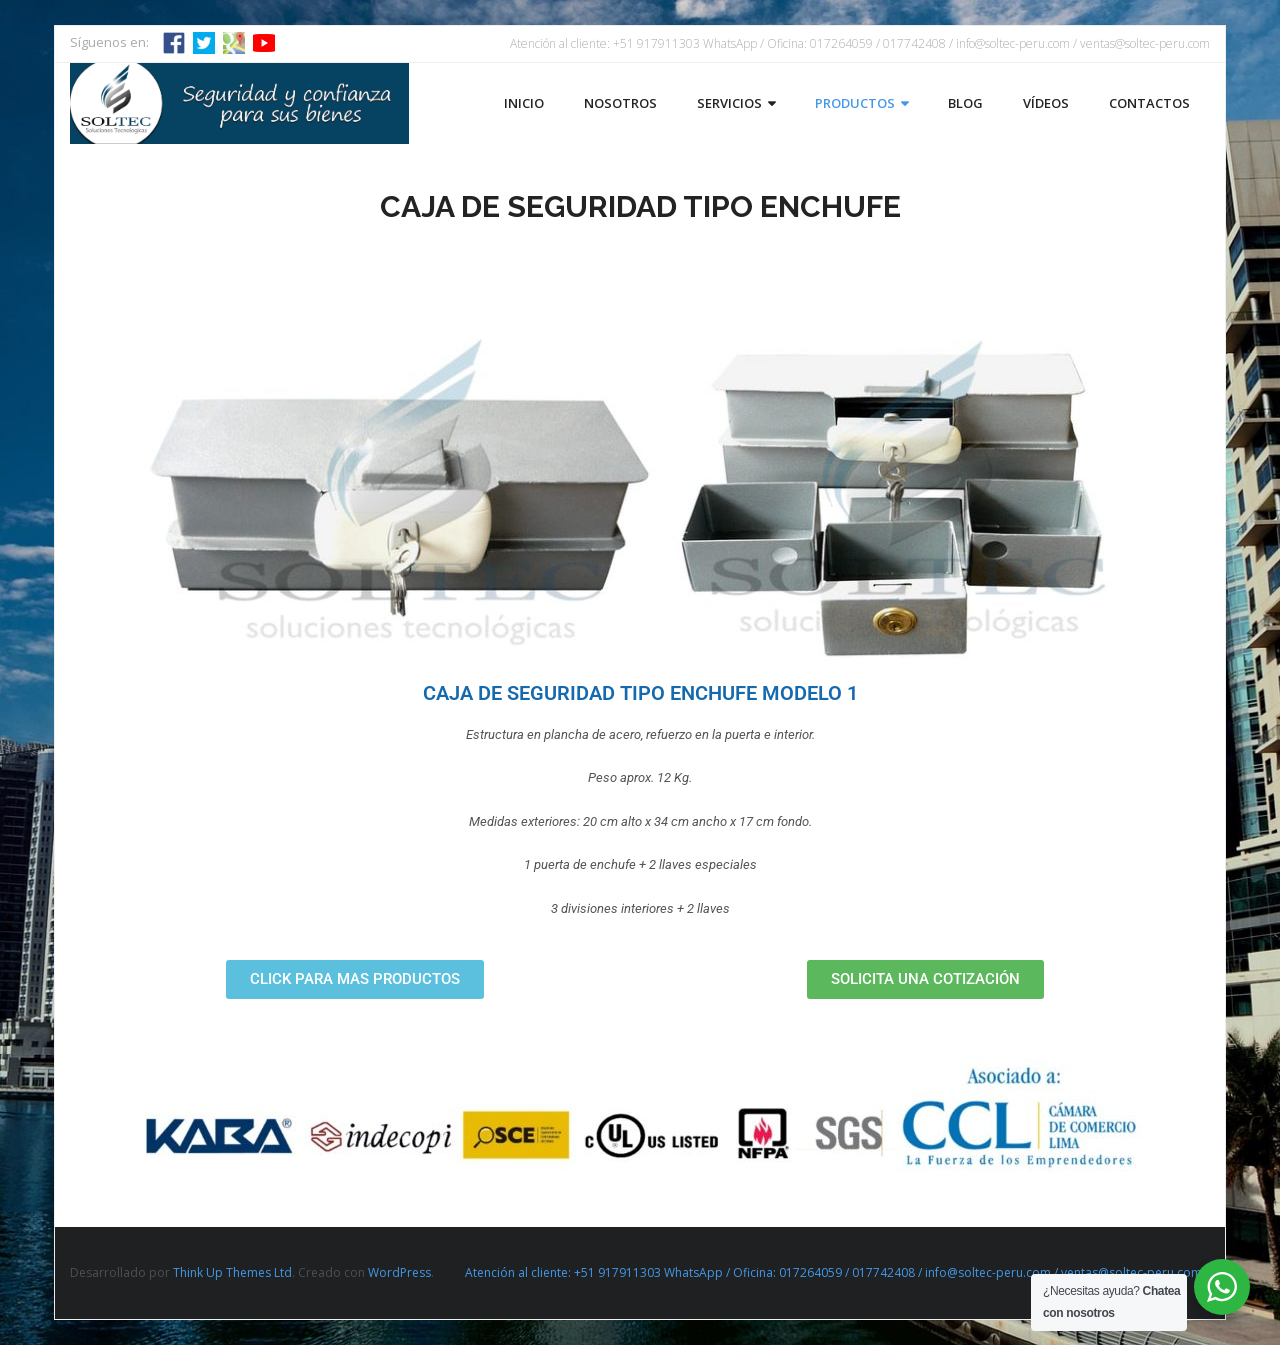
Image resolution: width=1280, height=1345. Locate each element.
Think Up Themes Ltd (232, 1272)
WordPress (399, 1272)
